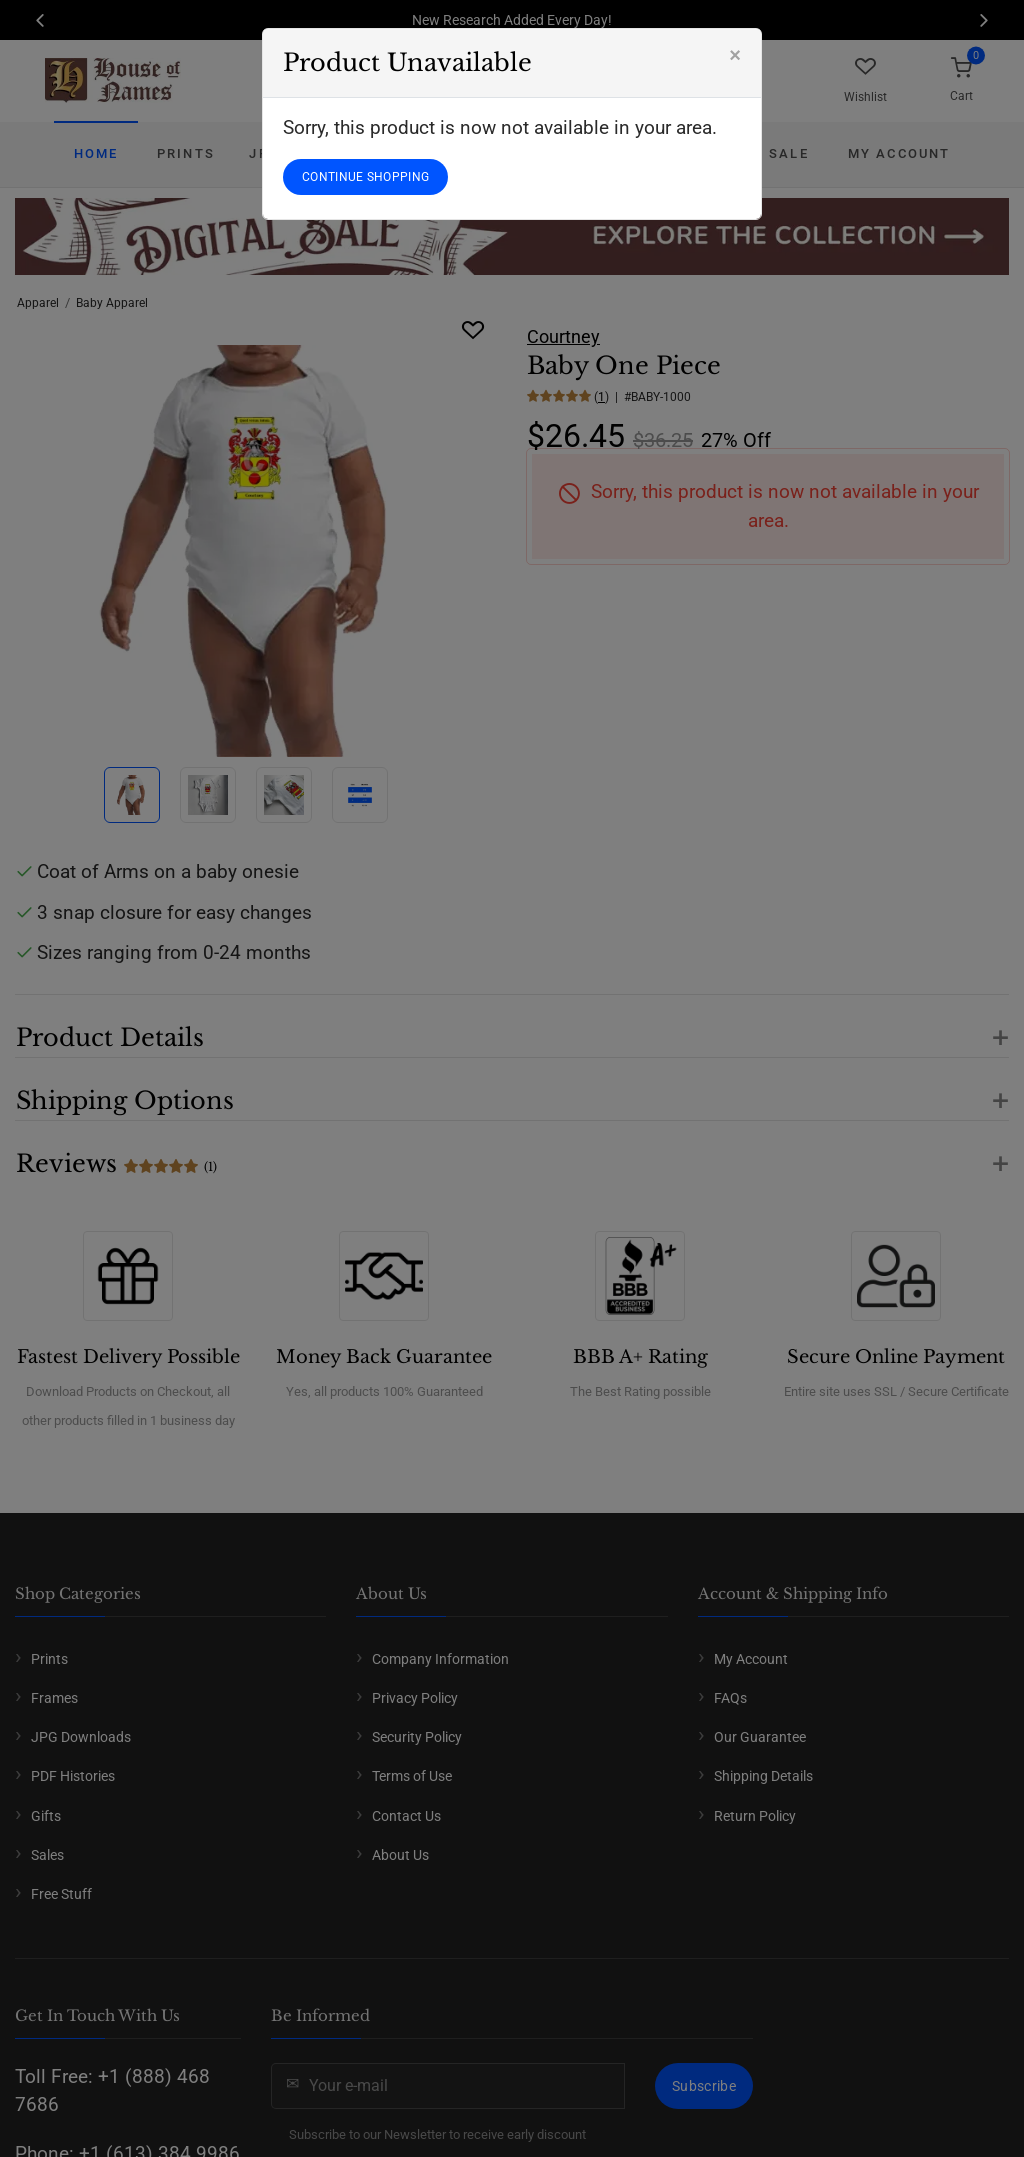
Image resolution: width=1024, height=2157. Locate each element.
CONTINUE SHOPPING (365, 177)
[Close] (735, 55)
